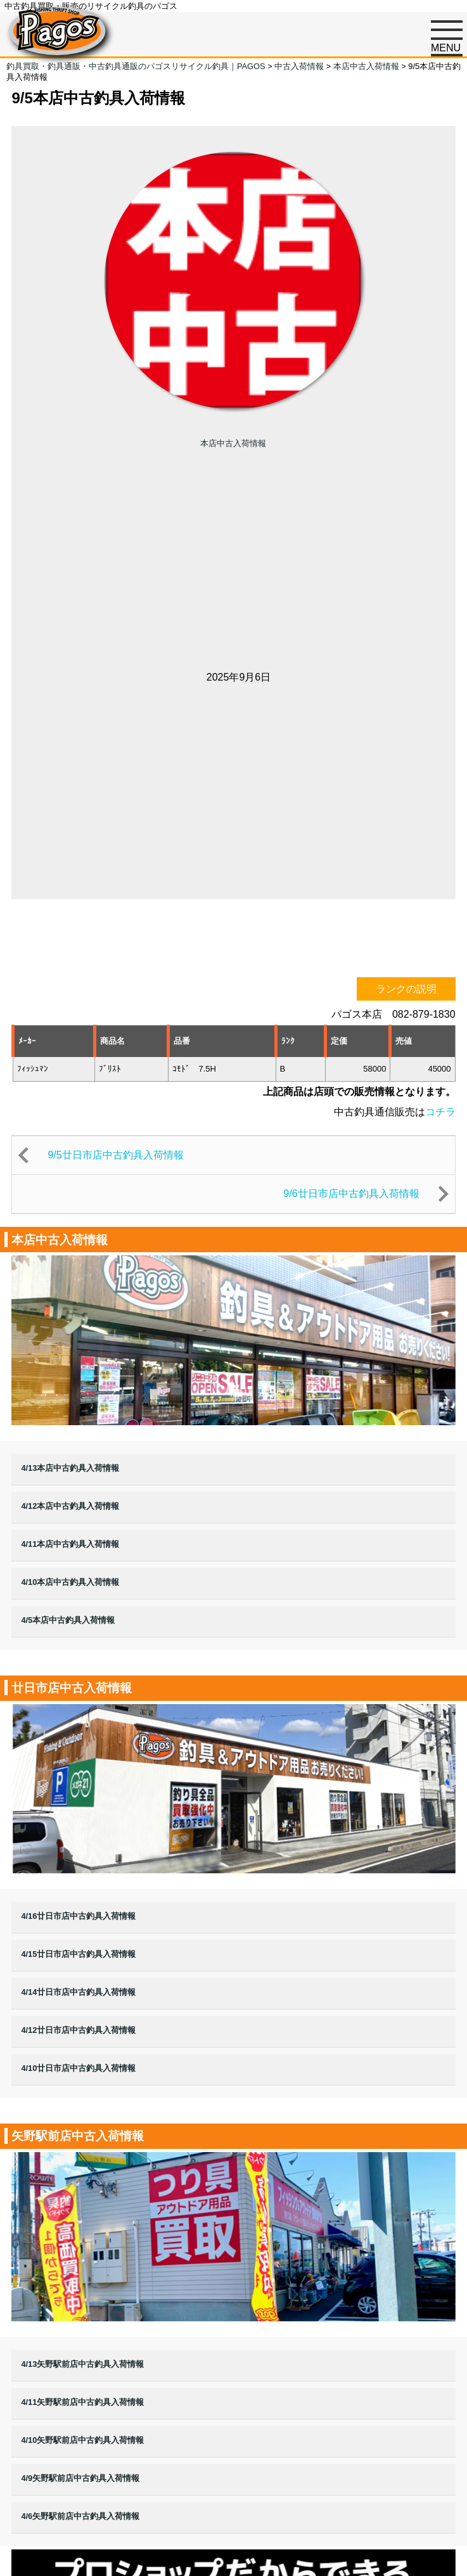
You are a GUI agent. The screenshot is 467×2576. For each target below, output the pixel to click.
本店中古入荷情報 (233, 443)
